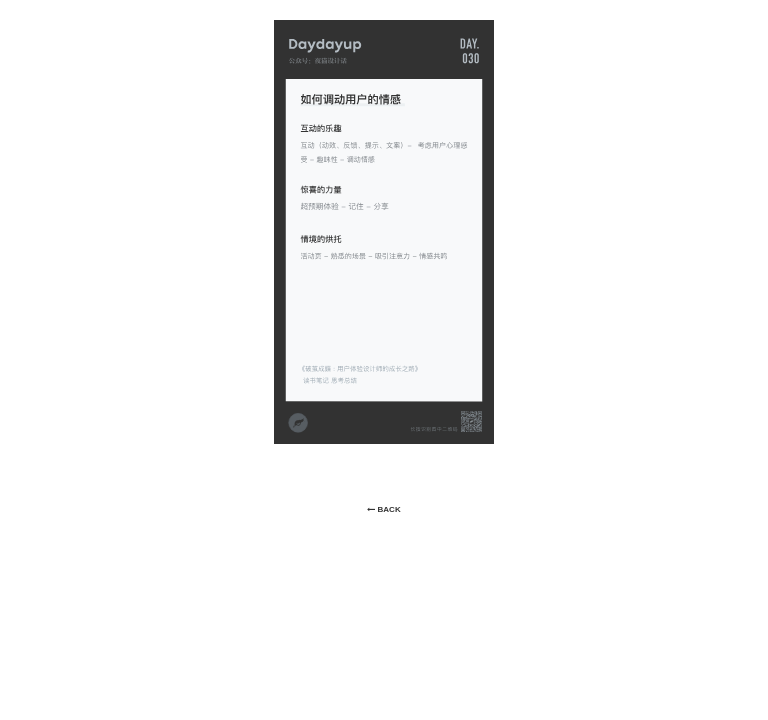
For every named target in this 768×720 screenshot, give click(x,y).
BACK (383, 509)
